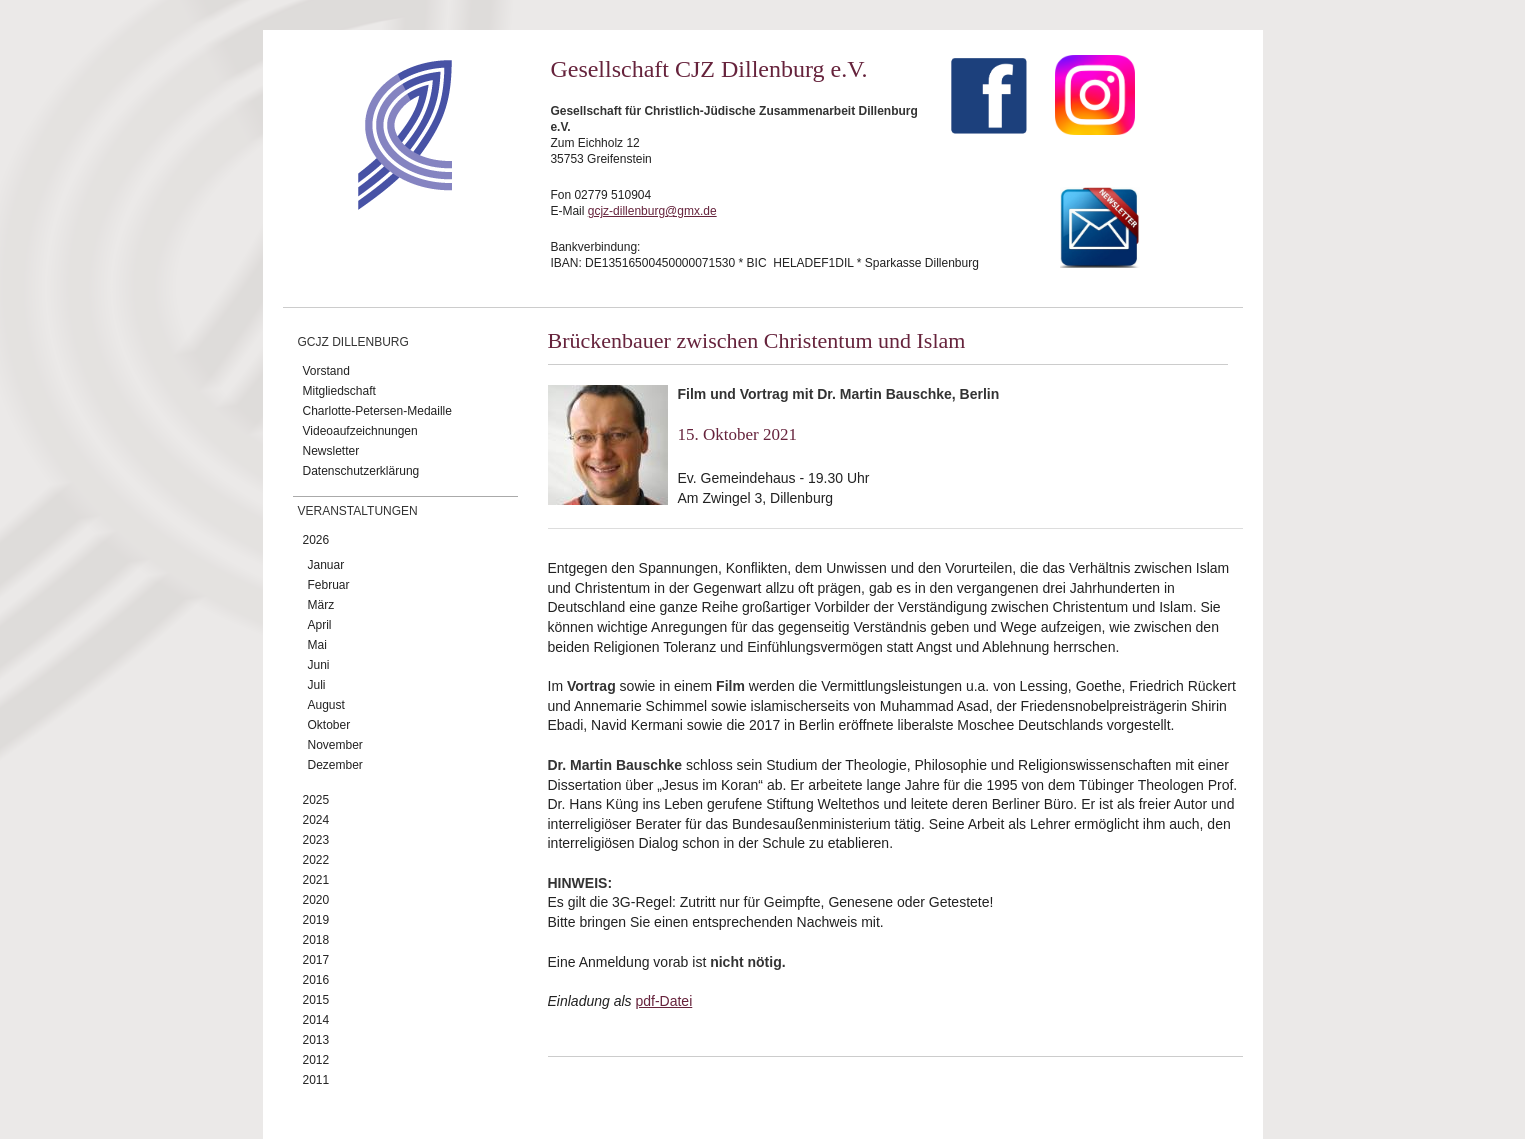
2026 (316, 540)
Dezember (335, 765)
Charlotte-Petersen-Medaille (377, 411)
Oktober (329, 725)
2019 (316, 920)
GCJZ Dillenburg (353, 342)
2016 (316, 980)
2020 (316, 900)
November (335, 745)
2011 (316, 1080)
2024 (316, 820)
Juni (319, 665)
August (326, 705)
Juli (317, 685)
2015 (316, 1000)
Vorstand (326, 371)
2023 (316, 840)
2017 (316, 960)
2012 (316, 1060)
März (321, 605)
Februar (329, 585)
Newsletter (331, 451)
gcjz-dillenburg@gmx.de (652, 211)
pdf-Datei (663, 1001)
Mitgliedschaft (339, 391)
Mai (317, 645)
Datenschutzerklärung (361, 471)
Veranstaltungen (358, 511)
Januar (326, 565)
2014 (316, 1020)
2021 (316, 880)
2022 (316, 860)
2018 (316, 940)
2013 (316, 1040)
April (320, 625)
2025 (316, 800)
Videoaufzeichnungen (360, 431)
